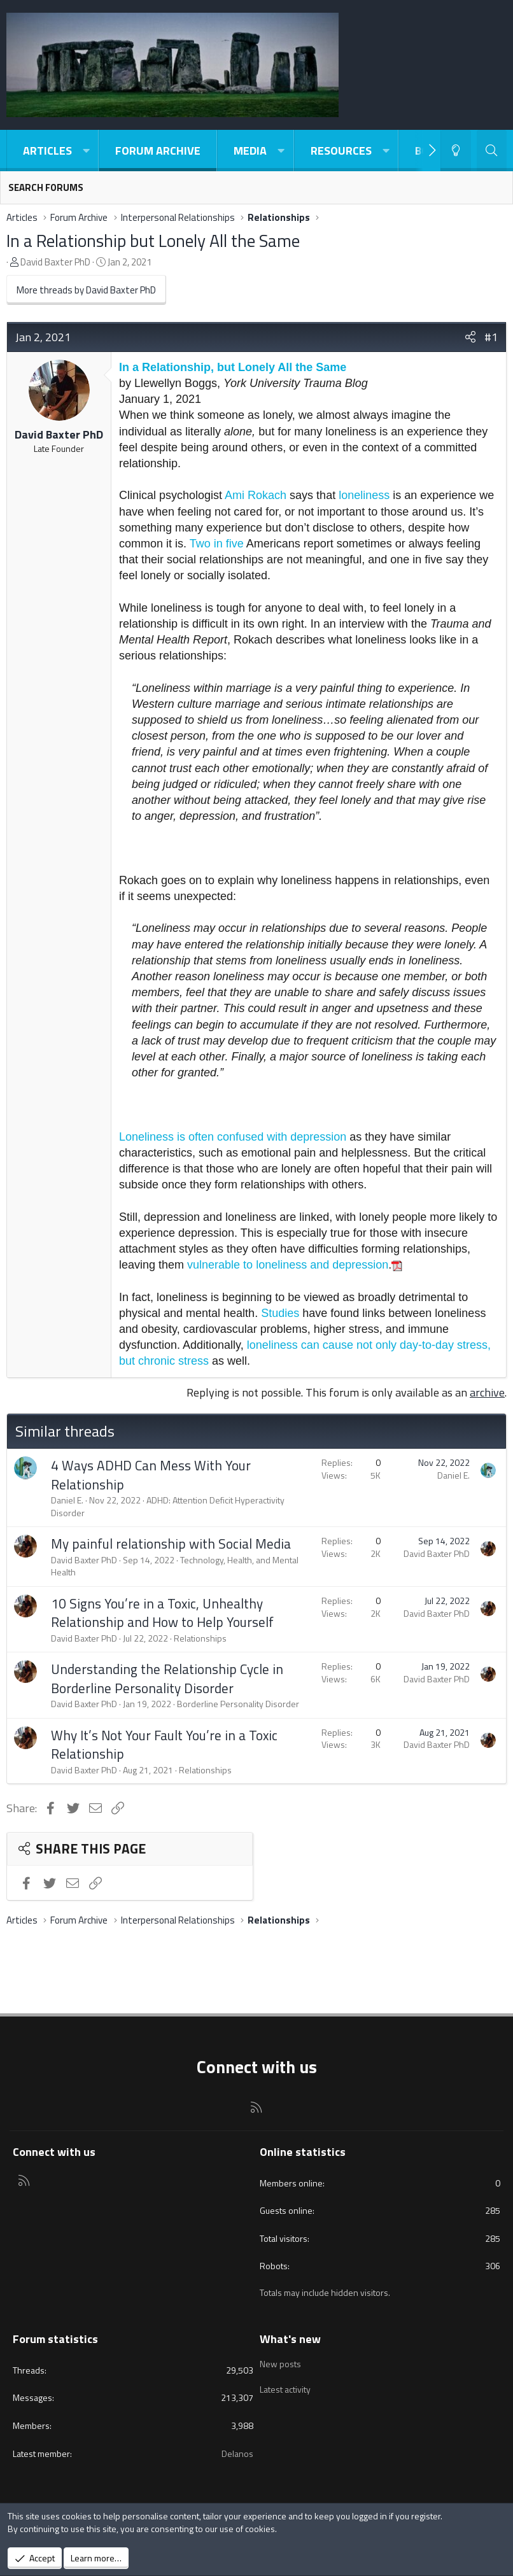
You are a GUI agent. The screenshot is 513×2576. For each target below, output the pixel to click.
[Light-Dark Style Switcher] (455, 150)
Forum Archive (157, 150)
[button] (86, 150)
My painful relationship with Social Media (171, 1543)
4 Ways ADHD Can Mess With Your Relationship (151, 1474)
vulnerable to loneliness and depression (287, 1264)
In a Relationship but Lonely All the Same (153, 240)
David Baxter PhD (55, 262)
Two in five (217, 543)
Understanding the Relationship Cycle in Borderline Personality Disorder (167, 1678)
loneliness (364, 495)
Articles (47, 150)
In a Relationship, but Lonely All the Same (232, 367)
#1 (491, 337)
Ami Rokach (255, 495)
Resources (341, 150)
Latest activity (285, 2386)
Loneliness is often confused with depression (232, 1136)
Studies (280, 1313)
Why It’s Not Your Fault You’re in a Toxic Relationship (164, 1744)
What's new (290, 2338)
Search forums (45, 187)
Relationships (200, 1638)
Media (250, 150)
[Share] (470, 337)
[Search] (492, 150)
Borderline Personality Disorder (238, 1703)
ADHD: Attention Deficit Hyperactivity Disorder (168, 1506)
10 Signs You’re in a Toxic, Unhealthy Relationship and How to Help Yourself (162, 1612)
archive (487, 1392)
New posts (280, 2362)
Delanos (237, 2453)
